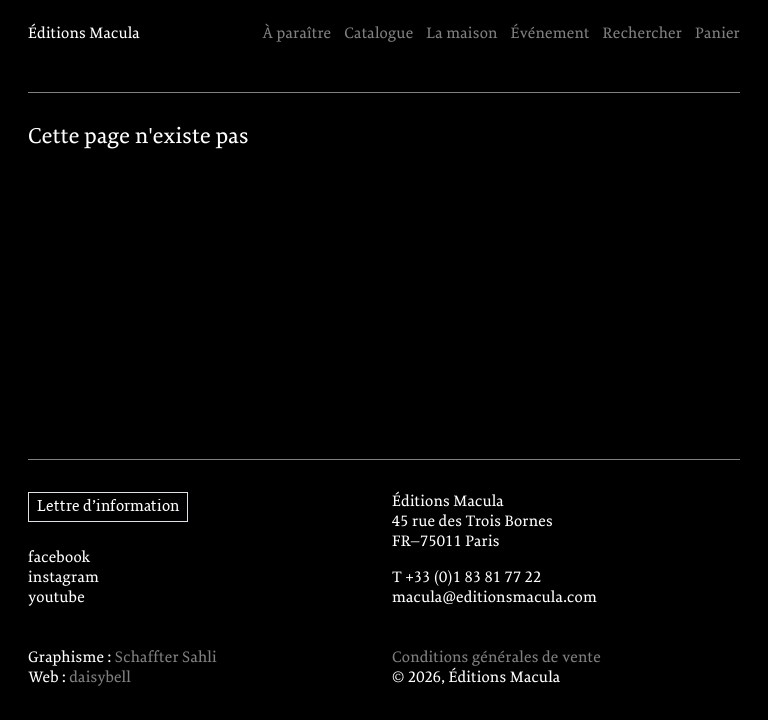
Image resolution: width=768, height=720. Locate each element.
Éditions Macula (84, 34)
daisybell (100, 678)
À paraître (296, 34)
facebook (59, 558)
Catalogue (378, 34)
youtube (56, 598)
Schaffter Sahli (166, 658)
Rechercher (643, 34)
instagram (63, 578)
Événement (550, 34)
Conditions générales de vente (496, 658)
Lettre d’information (108, 507)
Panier (717, 34)
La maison (461, 34)
